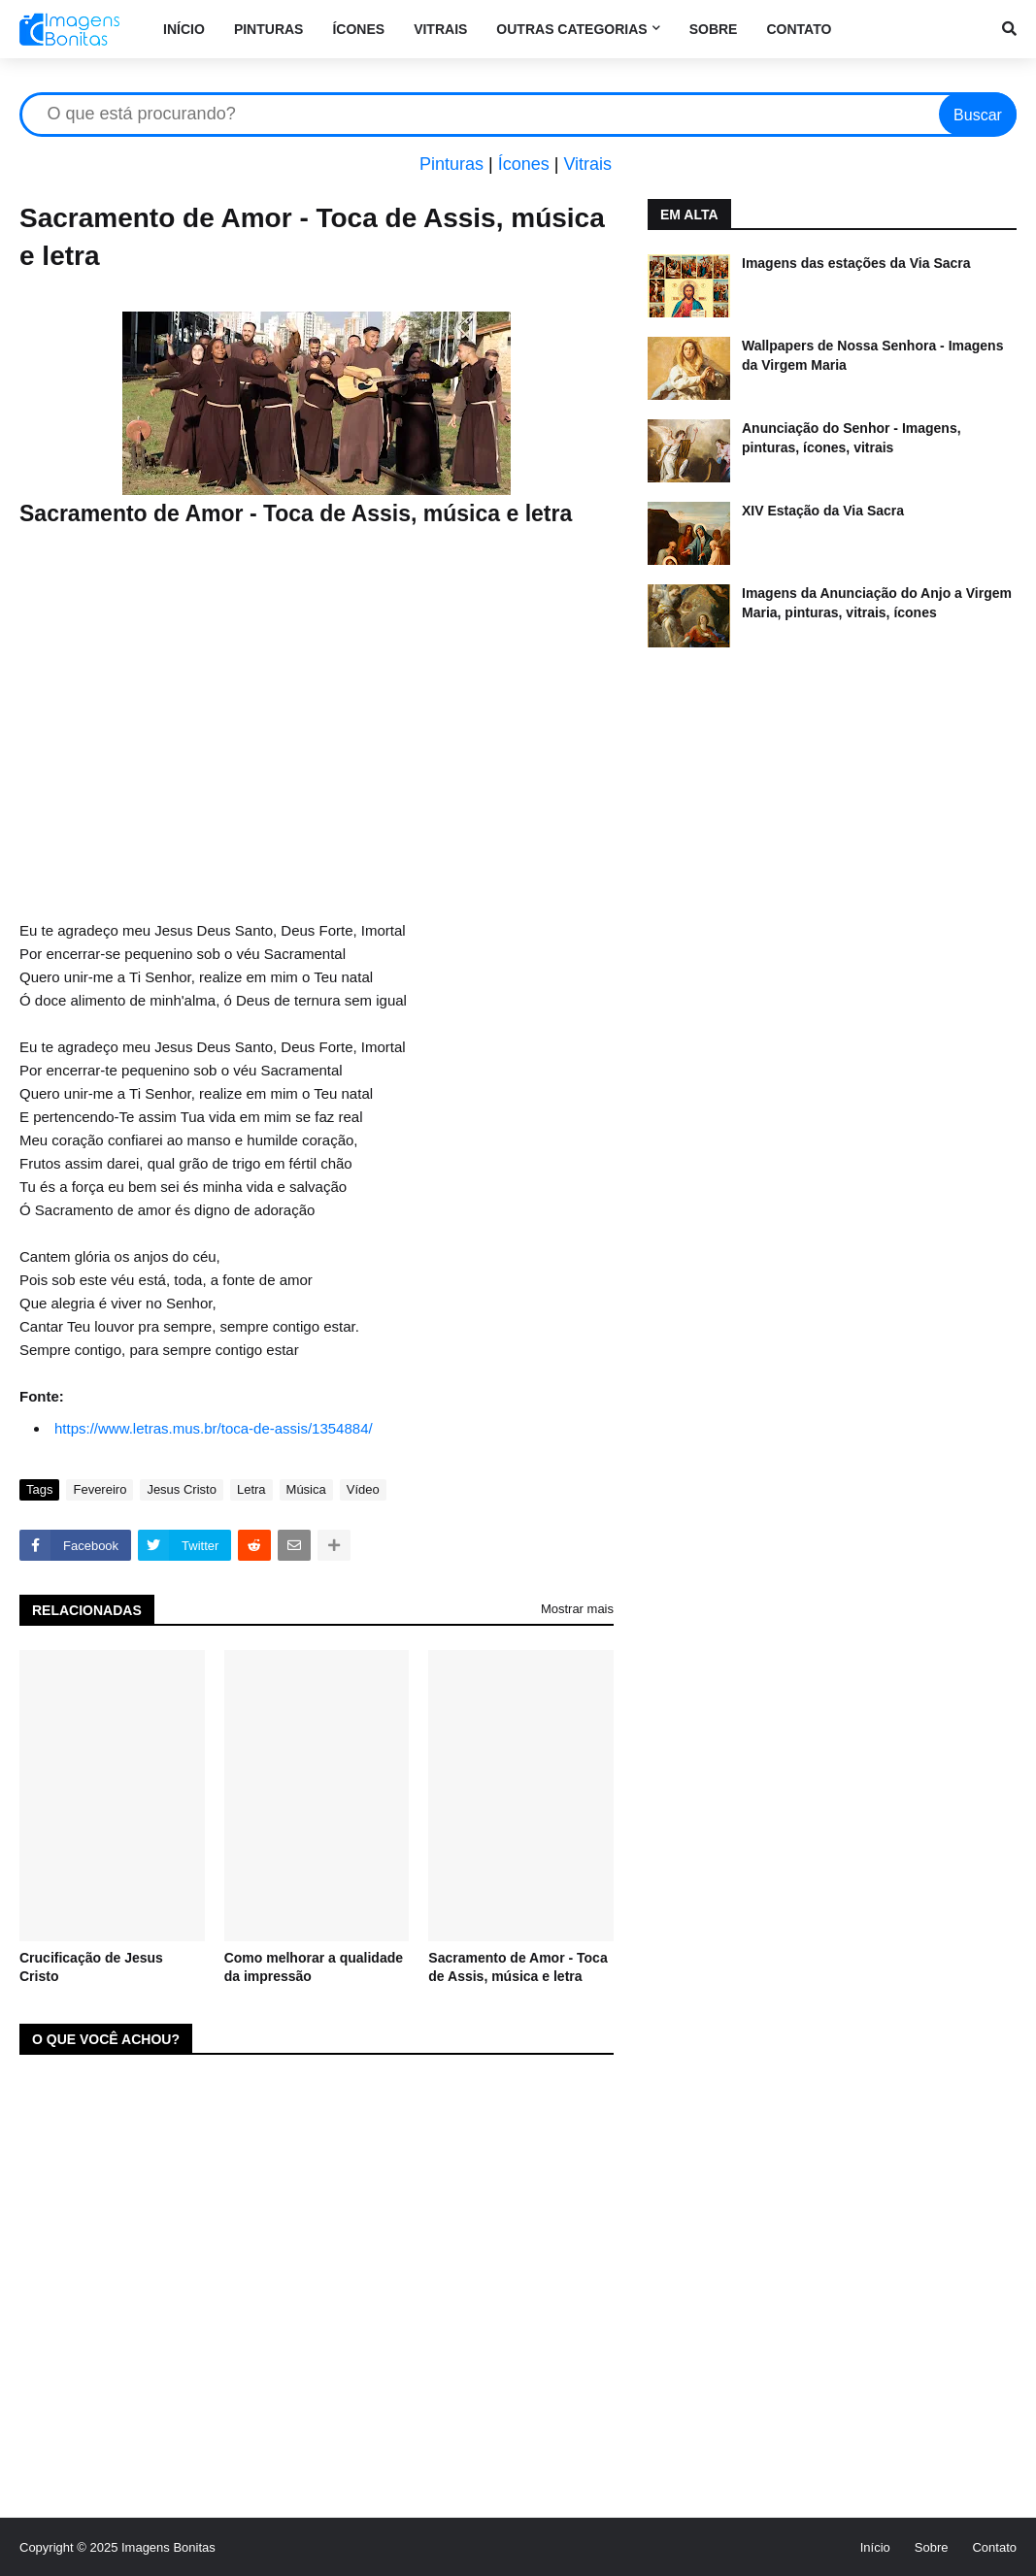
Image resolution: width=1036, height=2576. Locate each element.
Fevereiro (99, 1489)
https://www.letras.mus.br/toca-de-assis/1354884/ (213, 1428)
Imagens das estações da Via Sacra (856, 263)
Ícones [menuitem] (358, 29)
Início (875, 2547)
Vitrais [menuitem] (440, 29)
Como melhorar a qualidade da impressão (313, 1967)
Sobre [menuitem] (713, 29)
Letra (251, 1489)
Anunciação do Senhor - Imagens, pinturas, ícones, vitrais (851, 437)
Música (306, 1489)
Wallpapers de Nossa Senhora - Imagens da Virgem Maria (872, 355)
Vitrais (587, 164)
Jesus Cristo (182, 1489)
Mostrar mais (577, 1609)
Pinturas (451, 164)
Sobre (932, 2547)
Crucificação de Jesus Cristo (91, 1967)
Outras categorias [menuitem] (571, 29)
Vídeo (363, 1489)
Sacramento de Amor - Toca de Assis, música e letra (517, 1967)
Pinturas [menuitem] (269, 29)
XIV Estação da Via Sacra (823, 510)
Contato (994, 2547)
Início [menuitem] (184, 29)
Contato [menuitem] (798, 29)
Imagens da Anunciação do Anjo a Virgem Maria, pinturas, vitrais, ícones (877, 602)
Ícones (524, 164)
